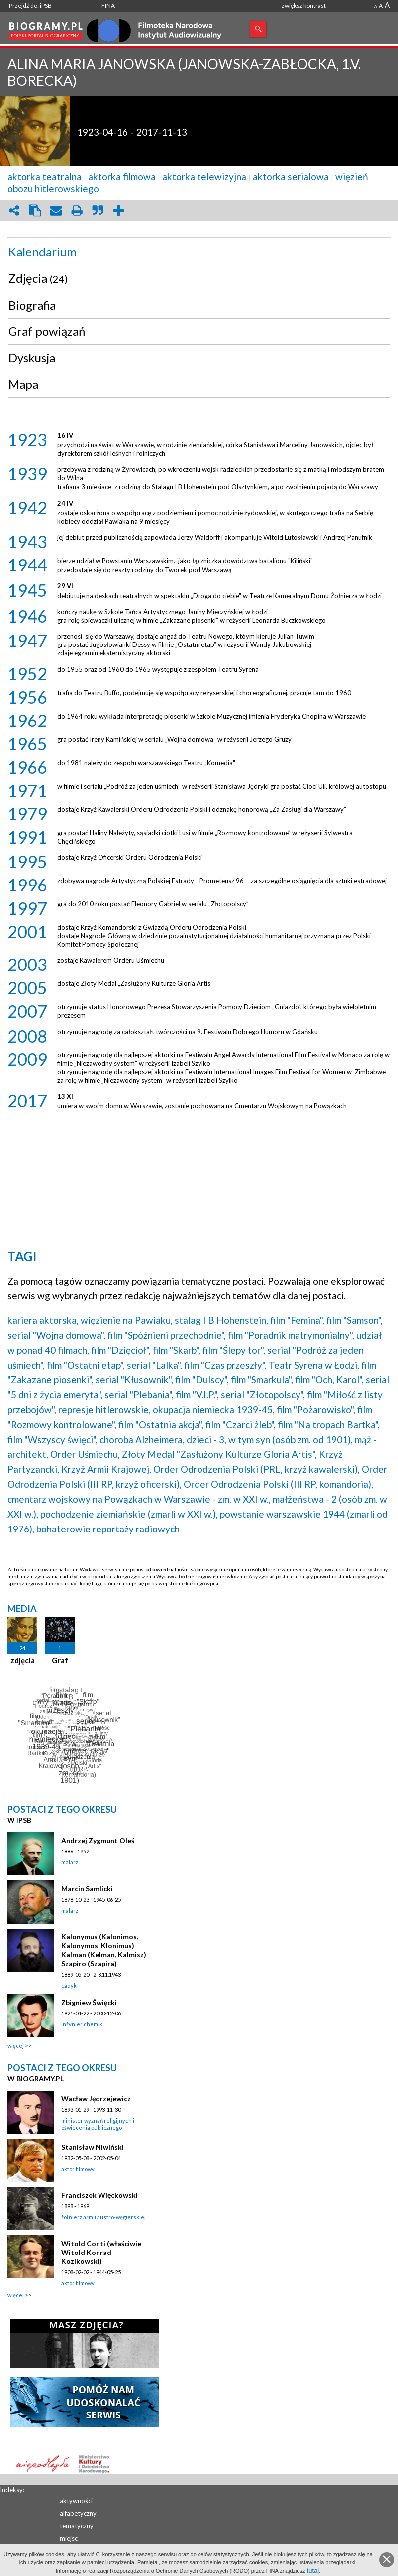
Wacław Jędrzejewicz (96, 2098)
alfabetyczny (78, 2513)
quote (97, 210)
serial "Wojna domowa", (56, 1335)
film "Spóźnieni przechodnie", (166, 1335)
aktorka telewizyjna (204, 176)
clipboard (34, 210)
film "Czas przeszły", (225, 1364)
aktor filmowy (78, 2169)
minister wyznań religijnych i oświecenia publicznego (97, 2124)
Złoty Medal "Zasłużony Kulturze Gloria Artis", (219, 1454)
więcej (15, 2045)
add (118, 210)
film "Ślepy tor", (233, 1350)
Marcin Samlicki (87, 1888)
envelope (55, 210)
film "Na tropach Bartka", (329, 1424)
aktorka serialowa (291, 176)
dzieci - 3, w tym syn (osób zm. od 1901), (270, 1439)
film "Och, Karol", (329, 1379)
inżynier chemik (81, 2024)
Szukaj (258, 29)
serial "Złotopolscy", (263, 1394)
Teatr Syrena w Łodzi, (314, 1364)
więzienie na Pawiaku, (127, 1320)
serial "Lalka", (154, 1364)
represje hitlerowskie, (104, 1409)
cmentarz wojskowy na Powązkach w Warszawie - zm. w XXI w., (139, 1499)
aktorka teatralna (44, 176)
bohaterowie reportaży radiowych (108, 1528)
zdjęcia (22, 1660)
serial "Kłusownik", (134, 1379)
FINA (108, 5)
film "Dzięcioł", (121, 1350)
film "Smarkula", (262, 1379)
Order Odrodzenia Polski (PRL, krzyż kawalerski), (256, 1469)
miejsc (69, 2538)
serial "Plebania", (139, 1394)
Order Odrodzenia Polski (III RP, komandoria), (278, 1484)
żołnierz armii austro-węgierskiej (103, 2217)
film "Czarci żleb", (240, 1424)
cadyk (69, 1985)
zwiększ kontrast (304, 5)
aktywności (76, 2501)
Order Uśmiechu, (85, 1454)
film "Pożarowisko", (316, 1409)
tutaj (313, 2570)
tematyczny (77, 2526)
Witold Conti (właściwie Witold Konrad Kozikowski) (101, 2252)
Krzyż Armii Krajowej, (106, 1469)
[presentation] (199, 252)
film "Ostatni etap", (86, 1364)
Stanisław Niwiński (92, 2147)
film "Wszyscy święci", (52, 1439)
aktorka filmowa (122, 176)
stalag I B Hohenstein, (221, 1320)
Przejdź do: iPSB (30, 5)
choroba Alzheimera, (142, 1439)
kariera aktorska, (43, 1320)
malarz (69, 1862)
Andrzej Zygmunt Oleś (97, 1840)
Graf (60, 1660)
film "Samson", (354, 1320)
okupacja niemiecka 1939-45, (214, 1409)
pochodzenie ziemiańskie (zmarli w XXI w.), (129, 1514)
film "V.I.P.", (197, 1394)
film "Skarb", (176, 1350)
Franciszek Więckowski (99, 2195)
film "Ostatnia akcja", (160, 1424)
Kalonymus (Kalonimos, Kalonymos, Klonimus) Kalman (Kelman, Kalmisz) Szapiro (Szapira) (103, 1950)
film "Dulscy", (202, 1379)
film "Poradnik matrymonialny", (291, 1335)
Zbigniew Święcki (89, 2002)
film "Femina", (297, 1320)
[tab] (199, 252)
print (76, 210)
